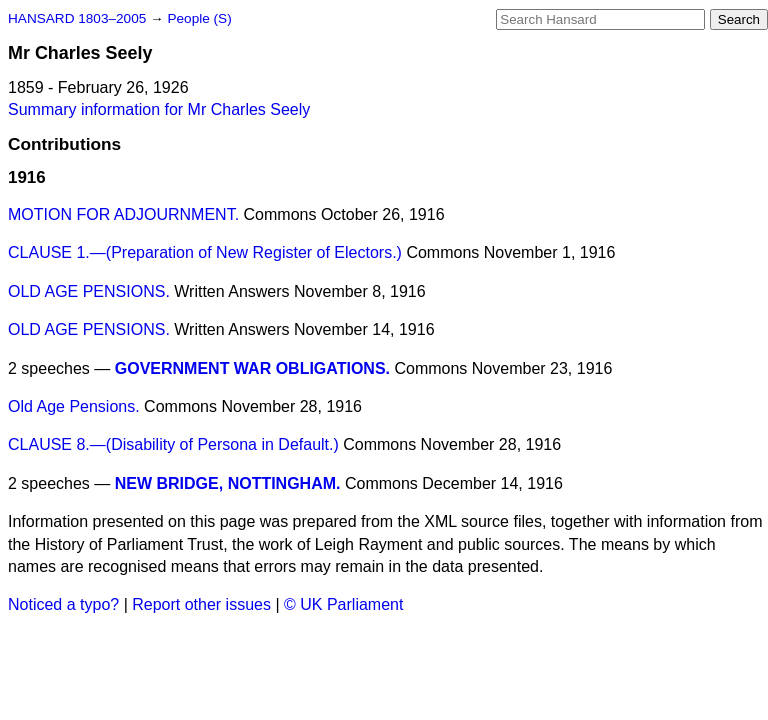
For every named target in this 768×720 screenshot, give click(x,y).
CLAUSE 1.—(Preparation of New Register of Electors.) (205, 252)
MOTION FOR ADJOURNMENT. (123, 214)
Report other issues (201, 604)
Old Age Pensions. (74, 406)
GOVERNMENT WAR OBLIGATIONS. (252, 368)
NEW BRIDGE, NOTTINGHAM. (228, 483)
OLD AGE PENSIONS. (89, 291)
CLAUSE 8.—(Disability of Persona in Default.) (173, 444)
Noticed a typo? (63, 604)
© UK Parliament (343, 604)
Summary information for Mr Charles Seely (159, 109)
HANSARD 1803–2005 (77, 18)
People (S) (199, 18)
